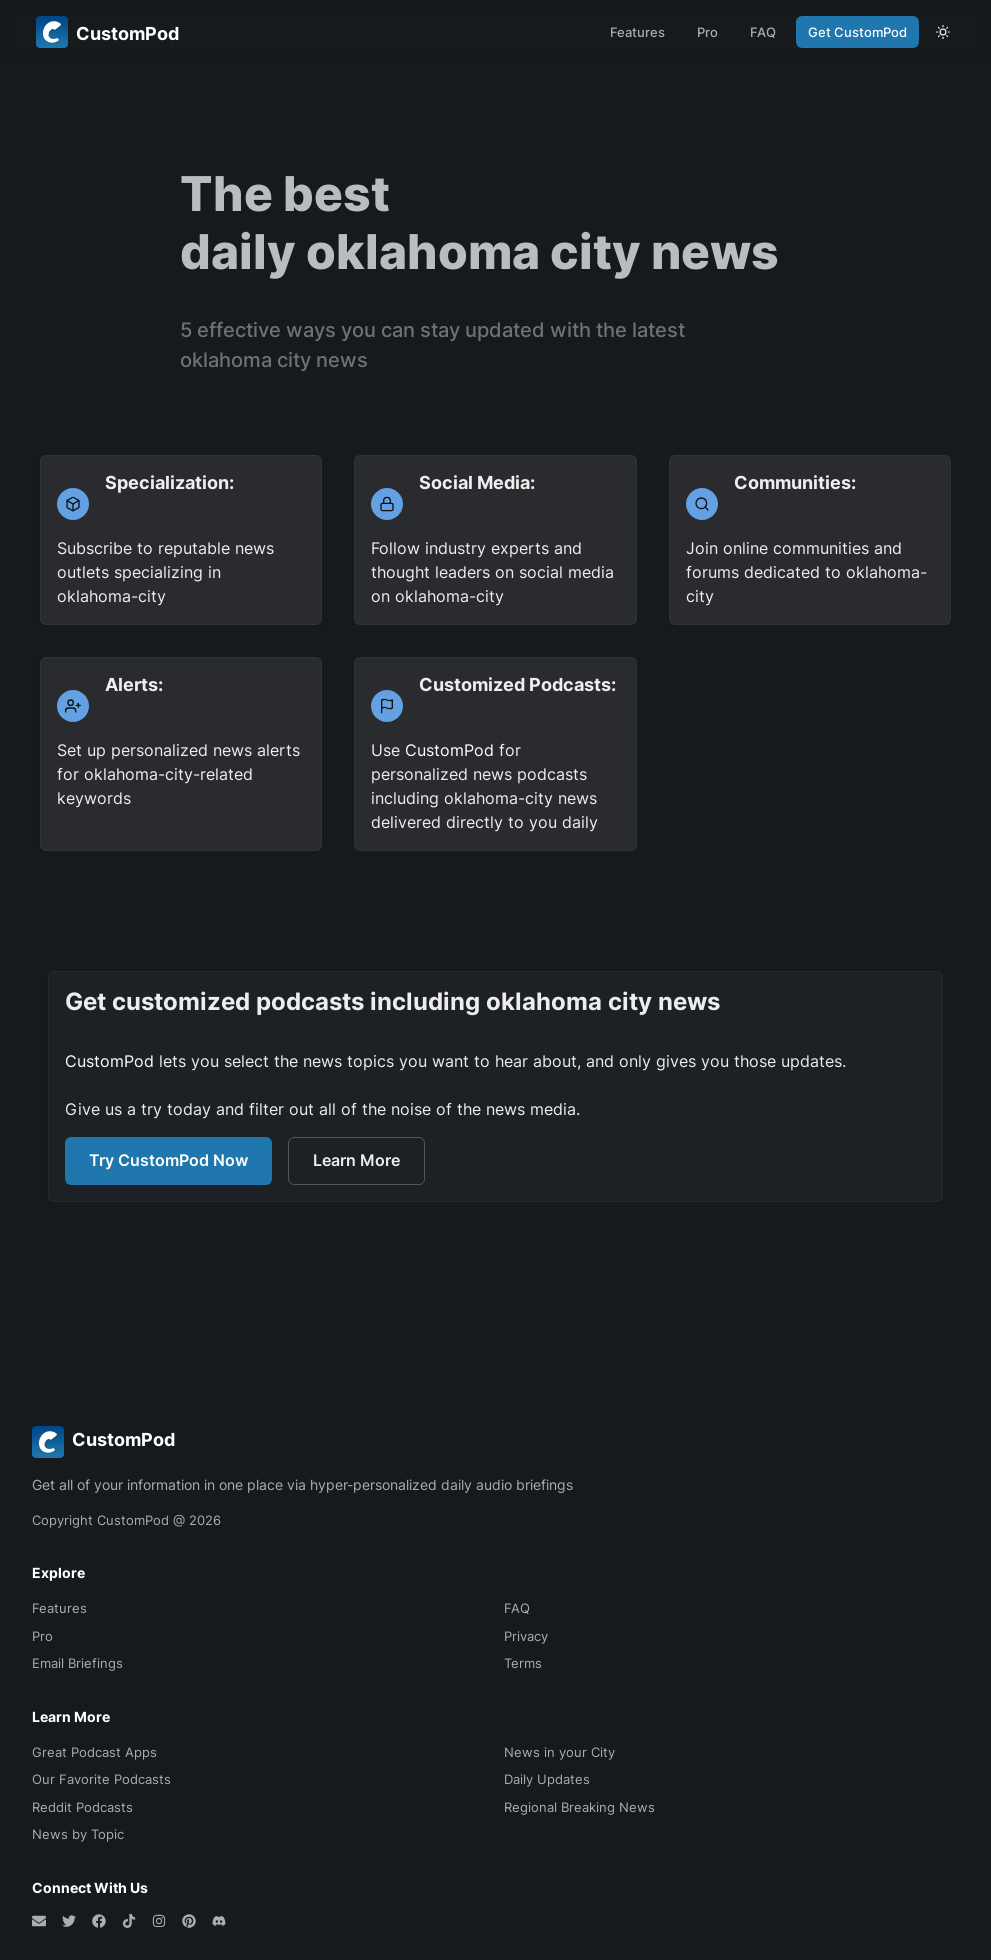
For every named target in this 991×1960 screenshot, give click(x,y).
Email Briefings (77, 1663)
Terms (523, 1663)
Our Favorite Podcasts (101, 1779)
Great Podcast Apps (94, 1752)
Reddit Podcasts (82, 1807)
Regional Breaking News (579, 1807)
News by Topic (78, 1834)
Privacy (526, 1636)
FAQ (763, 32)
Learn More (356, 1160)
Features (637, 32)
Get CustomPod (857, 32)
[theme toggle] (943, 32)
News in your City (559, 1752)
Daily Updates (547, 1779)
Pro (707, 32)
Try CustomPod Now (168, 1160)
